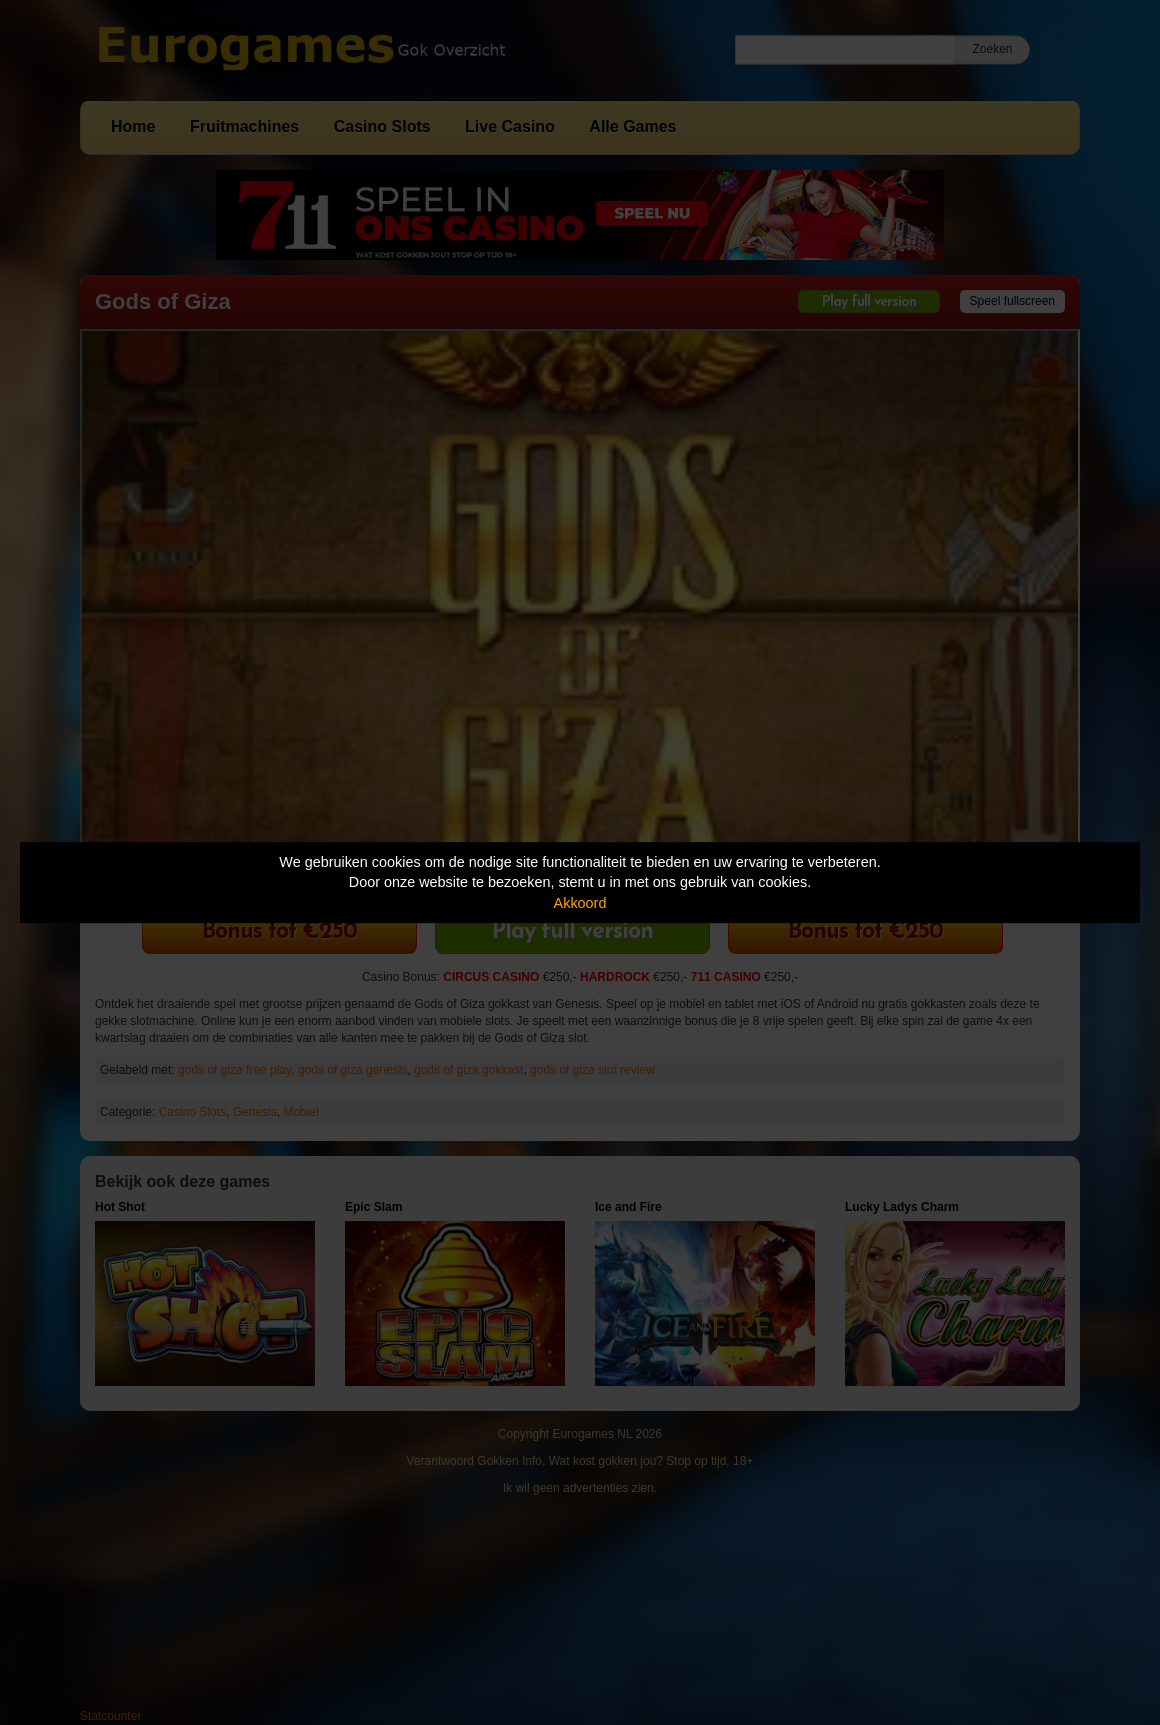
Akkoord (580, 903)
